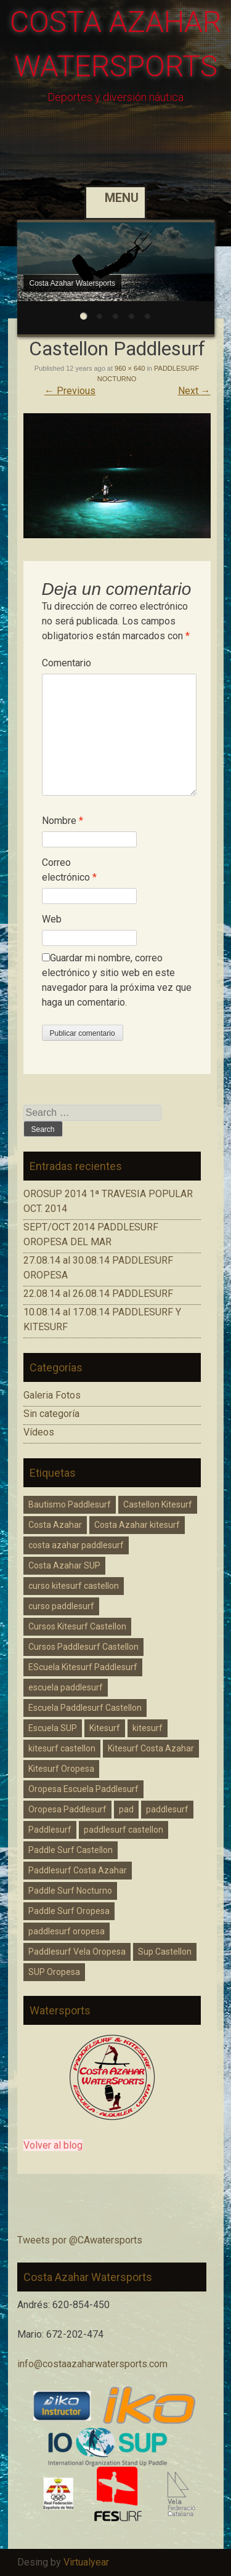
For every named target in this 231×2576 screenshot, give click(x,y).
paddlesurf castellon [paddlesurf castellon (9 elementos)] (123, 1830)
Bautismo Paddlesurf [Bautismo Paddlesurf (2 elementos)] (69, 1504)
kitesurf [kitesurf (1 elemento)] (147, 1728)
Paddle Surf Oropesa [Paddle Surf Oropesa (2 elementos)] (69, 1911)
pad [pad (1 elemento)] (126, 1809)
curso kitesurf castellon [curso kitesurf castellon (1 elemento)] (73, 1586)
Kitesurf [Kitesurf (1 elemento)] (104, 1728)
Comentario (66, 663)
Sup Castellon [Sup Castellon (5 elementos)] (165, 1951)
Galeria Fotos (52, 1395)
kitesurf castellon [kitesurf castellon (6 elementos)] (61, 1748)
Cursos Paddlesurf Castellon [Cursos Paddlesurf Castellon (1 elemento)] (83, 1647)
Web (52, 919)
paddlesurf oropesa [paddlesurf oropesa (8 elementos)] (66, 1931)
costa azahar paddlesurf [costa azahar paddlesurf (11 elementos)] (76, 1545)
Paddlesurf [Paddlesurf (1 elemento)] (49, 1830)
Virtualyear (86, 2562)
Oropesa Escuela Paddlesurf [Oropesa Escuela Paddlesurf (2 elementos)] (83, 1789)
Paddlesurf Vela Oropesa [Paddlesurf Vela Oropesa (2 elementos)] (77, 1951)
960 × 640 (130, 368)
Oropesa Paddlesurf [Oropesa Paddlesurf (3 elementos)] (67, 1809)
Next (194, 391)
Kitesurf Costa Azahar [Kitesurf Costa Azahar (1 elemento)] (151, 1748)
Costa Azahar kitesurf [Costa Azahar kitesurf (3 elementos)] (137, 1525)
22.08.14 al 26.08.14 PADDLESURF (98, 1293)
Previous (69, 391)
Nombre (62, 820)
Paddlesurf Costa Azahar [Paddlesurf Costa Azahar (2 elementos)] (77, 1870)
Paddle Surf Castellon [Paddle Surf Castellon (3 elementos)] (70, 1850)
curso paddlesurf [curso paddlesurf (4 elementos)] (61, 1606)
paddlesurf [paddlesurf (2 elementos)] (167, 1809)
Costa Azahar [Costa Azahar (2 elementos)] (55, 1525)
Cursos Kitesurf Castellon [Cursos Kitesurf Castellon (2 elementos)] (77, 1626)
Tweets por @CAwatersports (79, 2240)
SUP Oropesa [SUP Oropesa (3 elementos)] (54, 1972)
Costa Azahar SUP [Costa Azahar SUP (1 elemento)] (64, 1565)
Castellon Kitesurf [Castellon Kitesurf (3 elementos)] (157, 1504)
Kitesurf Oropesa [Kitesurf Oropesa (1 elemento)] (61, 1769)
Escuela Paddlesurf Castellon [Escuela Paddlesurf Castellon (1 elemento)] (85, 1708)
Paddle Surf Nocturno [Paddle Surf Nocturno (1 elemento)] (70, 1891)
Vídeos (38, 1432)
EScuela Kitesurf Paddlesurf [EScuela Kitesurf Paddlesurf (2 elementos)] (82, 1667)
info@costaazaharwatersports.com (92, 2364)
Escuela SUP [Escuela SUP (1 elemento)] (52, 1728)
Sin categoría (51, 1413)
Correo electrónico (69, 870)
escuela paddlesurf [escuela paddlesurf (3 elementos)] (65, 1687)
